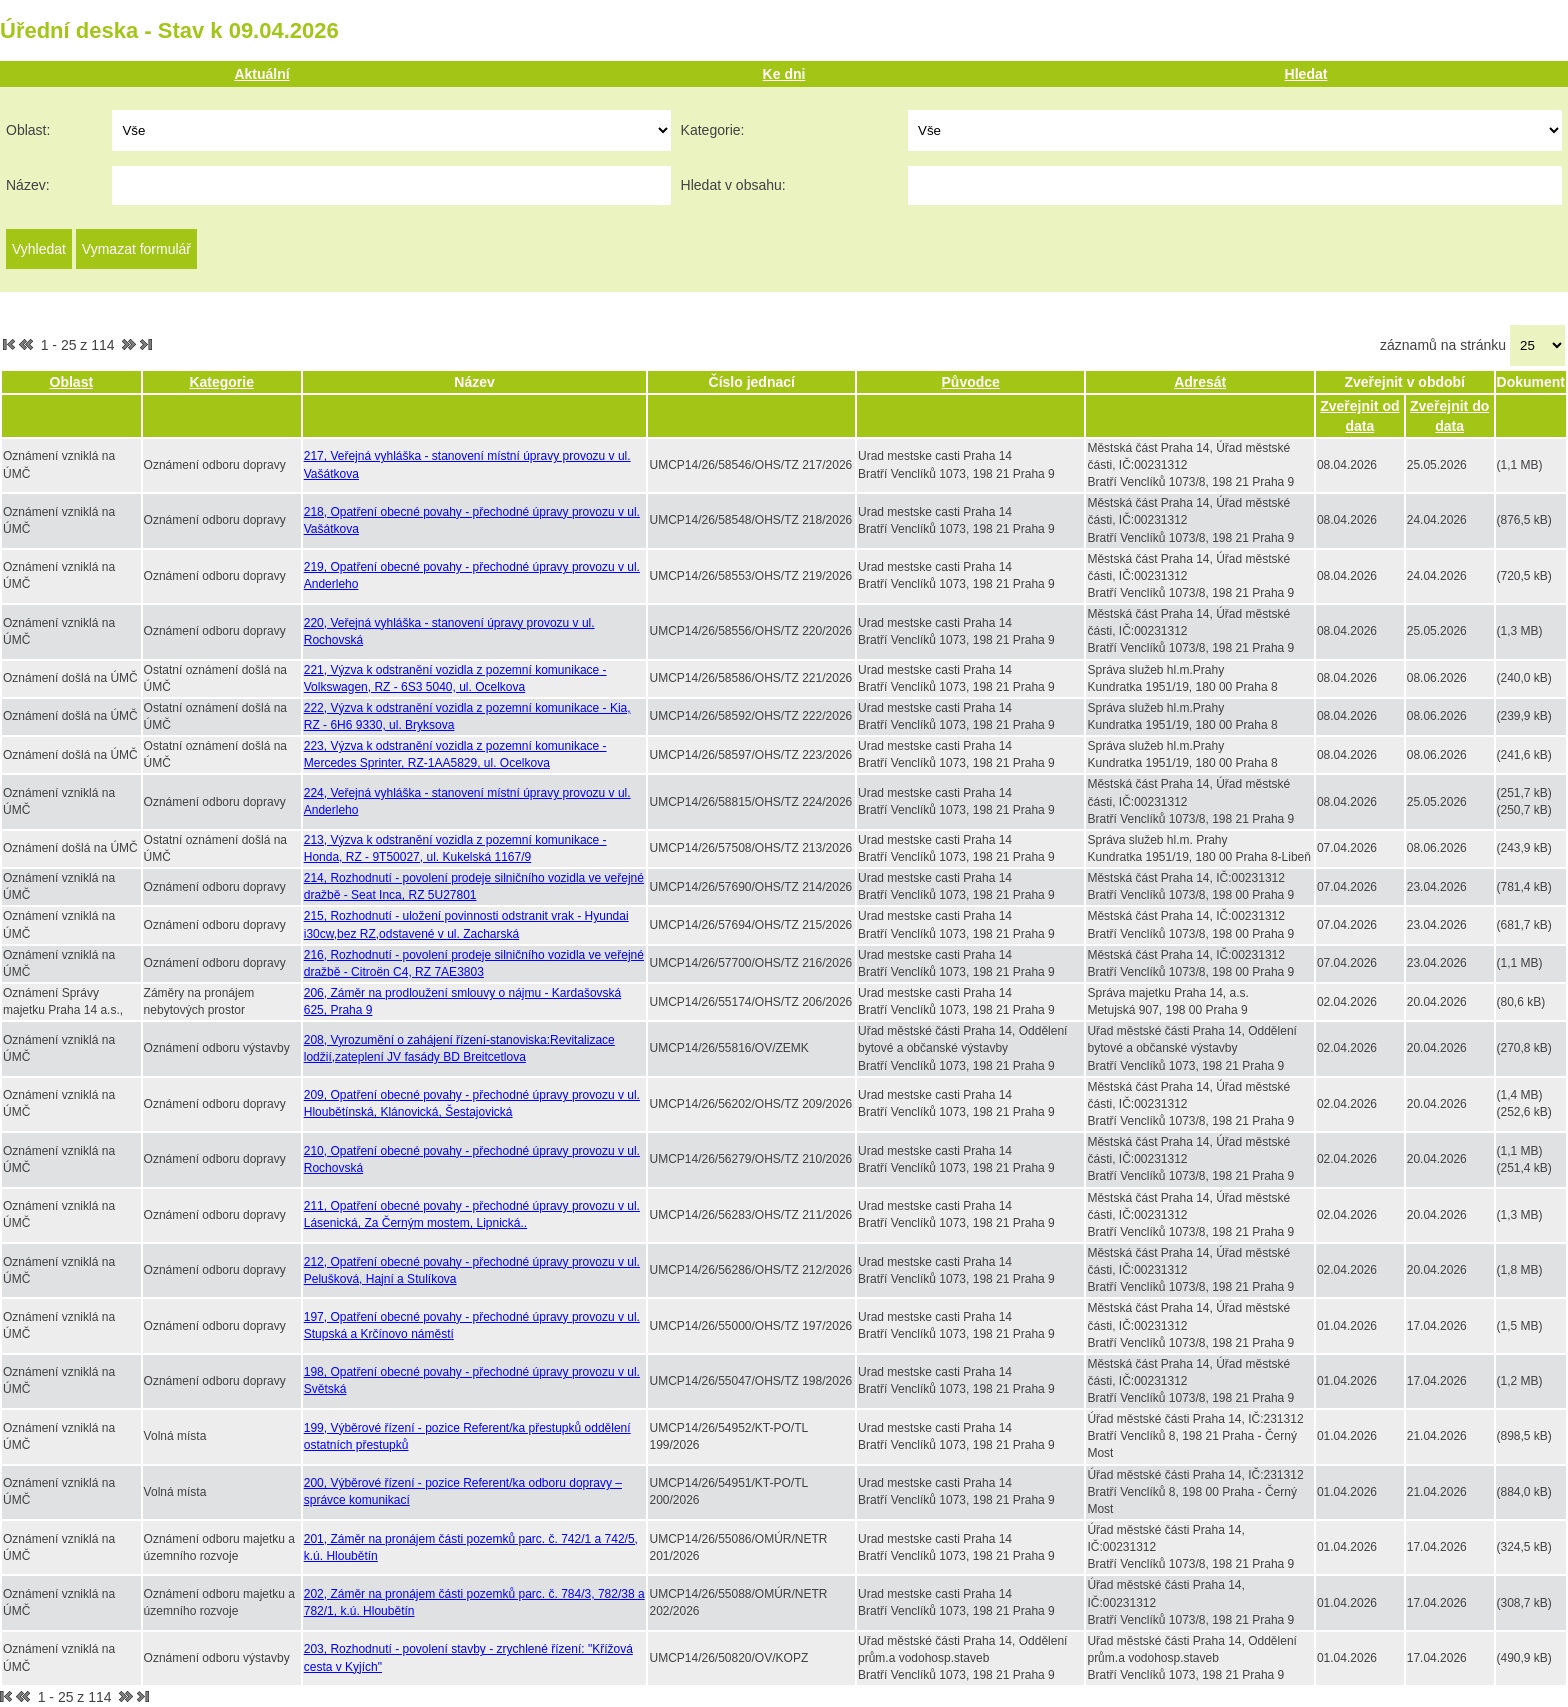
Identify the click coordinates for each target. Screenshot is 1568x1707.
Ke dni (784, 74)
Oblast (72, 382)
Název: (28, 185)
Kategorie (221, 382)
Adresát (1200, 382)
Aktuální (261, 74)
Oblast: (28, 130)
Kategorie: (713, 130)
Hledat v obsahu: (733, 185)
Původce (971, 382)
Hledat (1306, 74)
